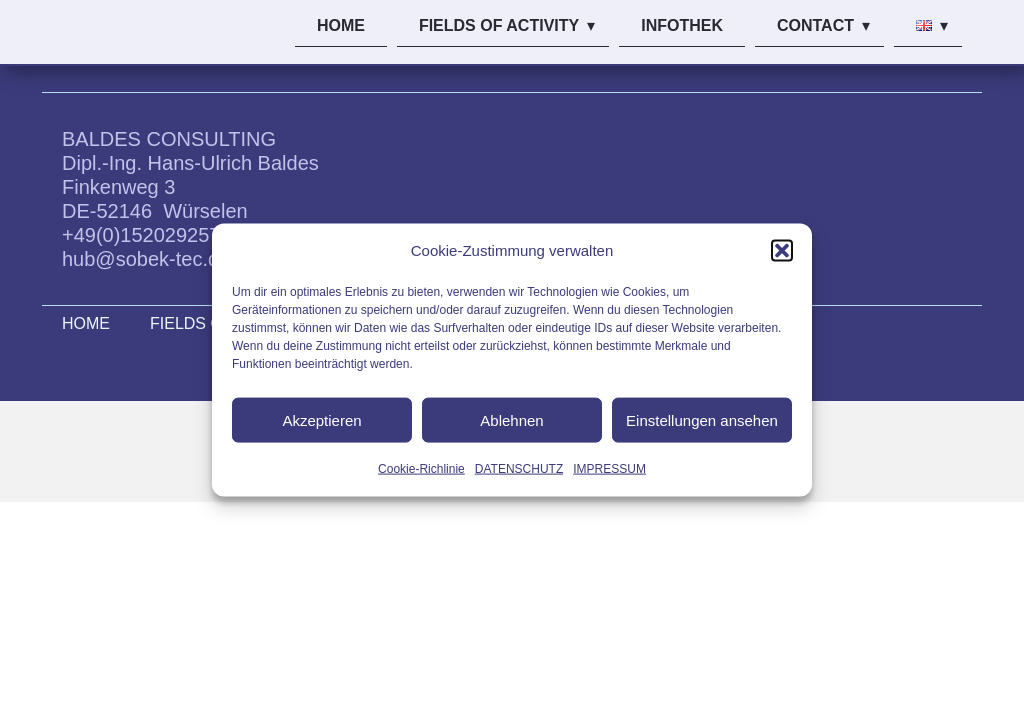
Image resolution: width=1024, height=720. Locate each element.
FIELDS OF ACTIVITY (499, 25)
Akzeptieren (321, 419)
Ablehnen (511, 419)
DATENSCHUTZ (519, 469)
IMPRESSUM (609, 469)
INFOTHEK (682, 25)
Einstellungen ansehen (702, 419)
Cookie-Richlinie (421, 469)
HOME (341, 25)
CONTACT (815, 25)
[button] (782, 251)
